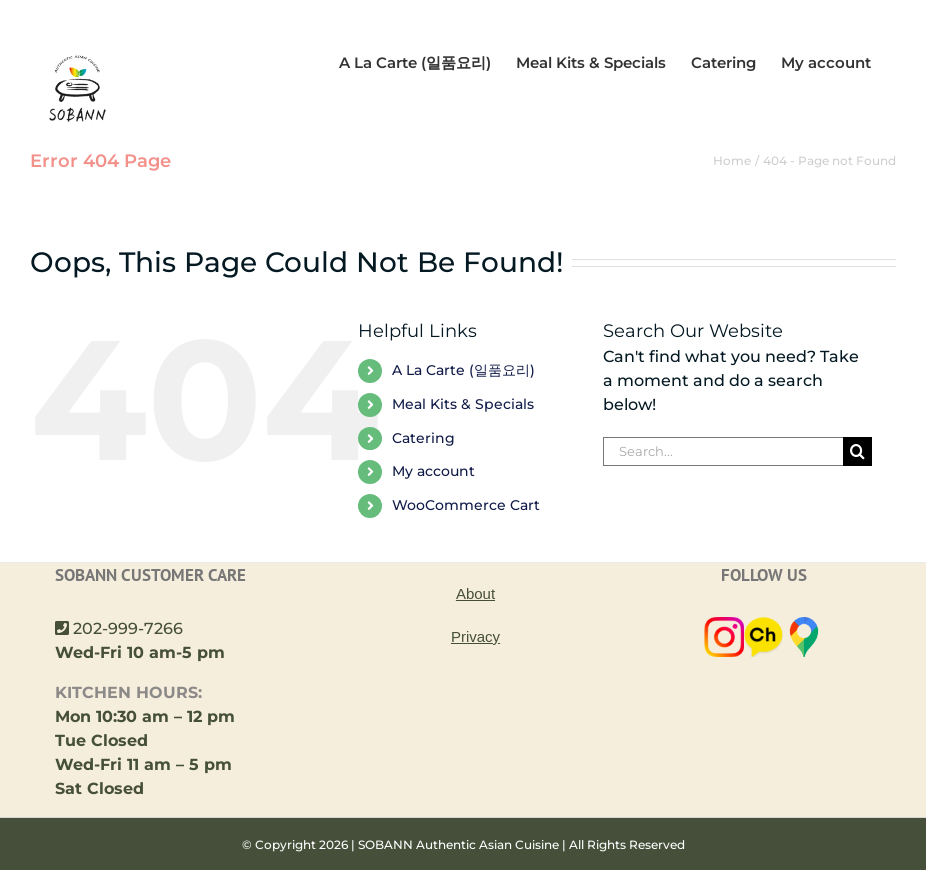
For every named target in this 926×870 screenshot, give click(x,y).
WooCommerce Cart (466, 529)
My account (433, 495)
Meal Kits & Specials (463, 428)
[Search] (857, 475)
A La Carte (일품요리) (463, 394)
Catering (423, 462)
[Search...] (723, 475)
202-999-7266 (128, 652)
